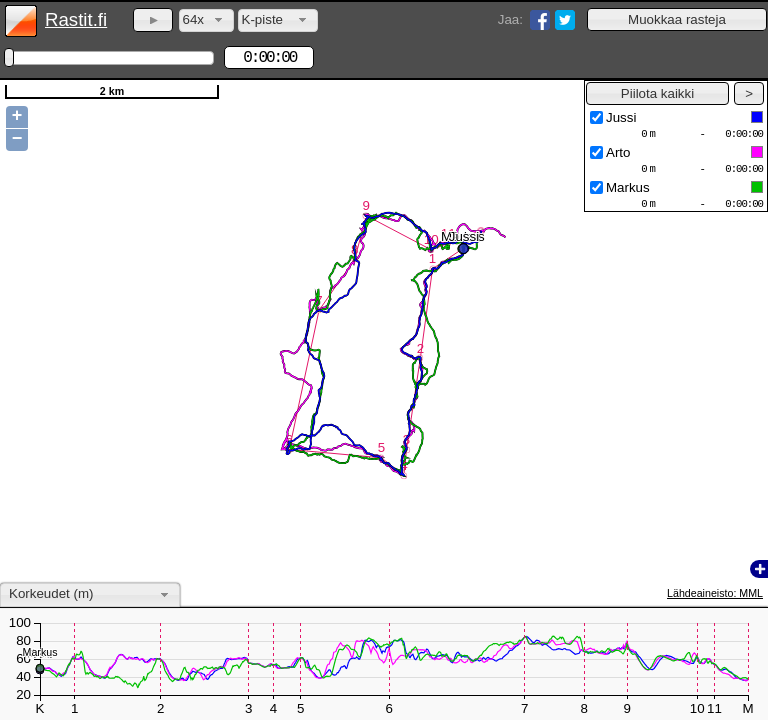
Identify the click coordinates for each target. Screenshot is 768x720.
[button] (677, 19)
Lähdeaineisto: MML (715, 593)
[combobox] (206, 20)
